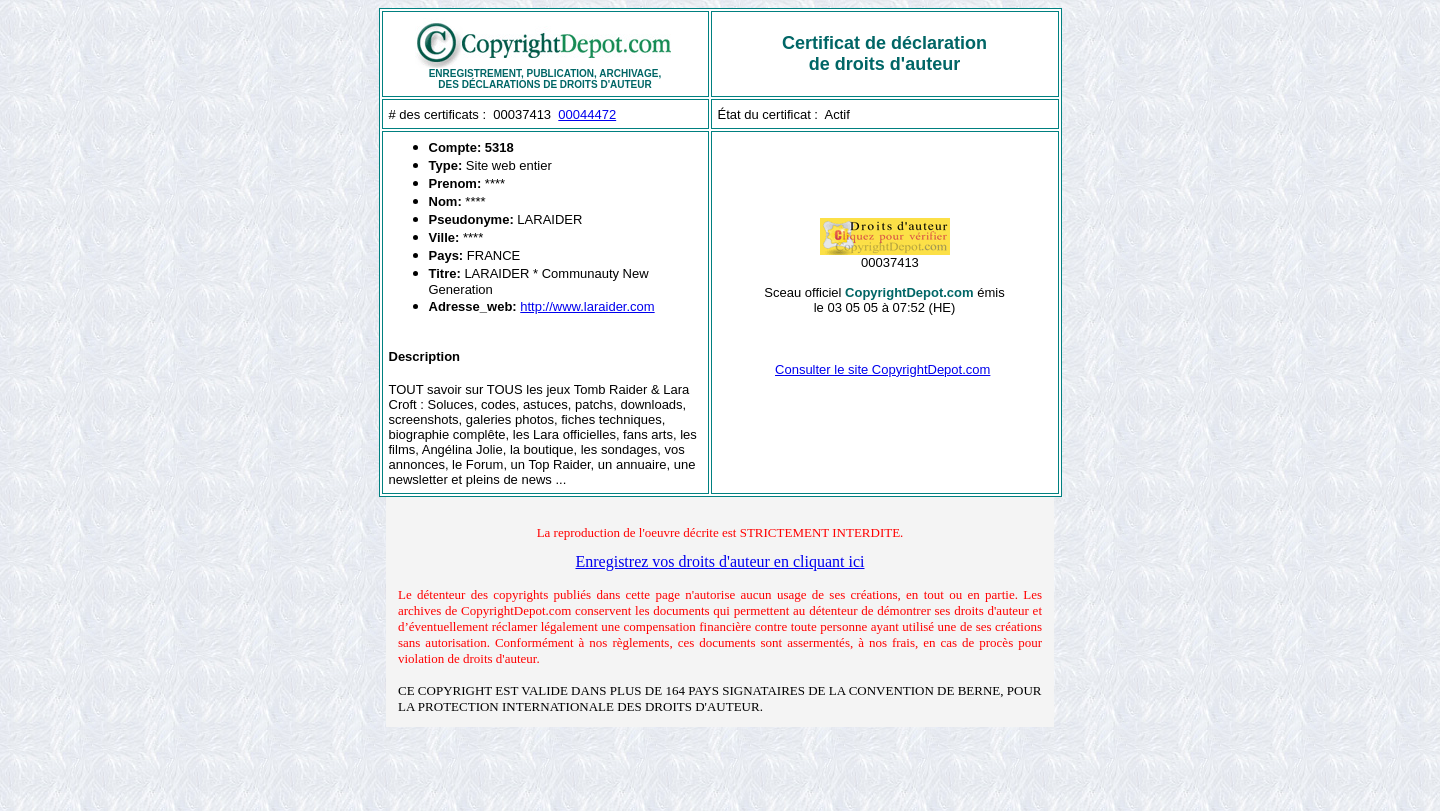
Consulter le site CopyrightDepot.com (882, 369)
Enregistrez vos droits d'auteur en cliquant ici (719, 561)
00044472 (587, 114)
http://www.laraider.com (587, 306)
